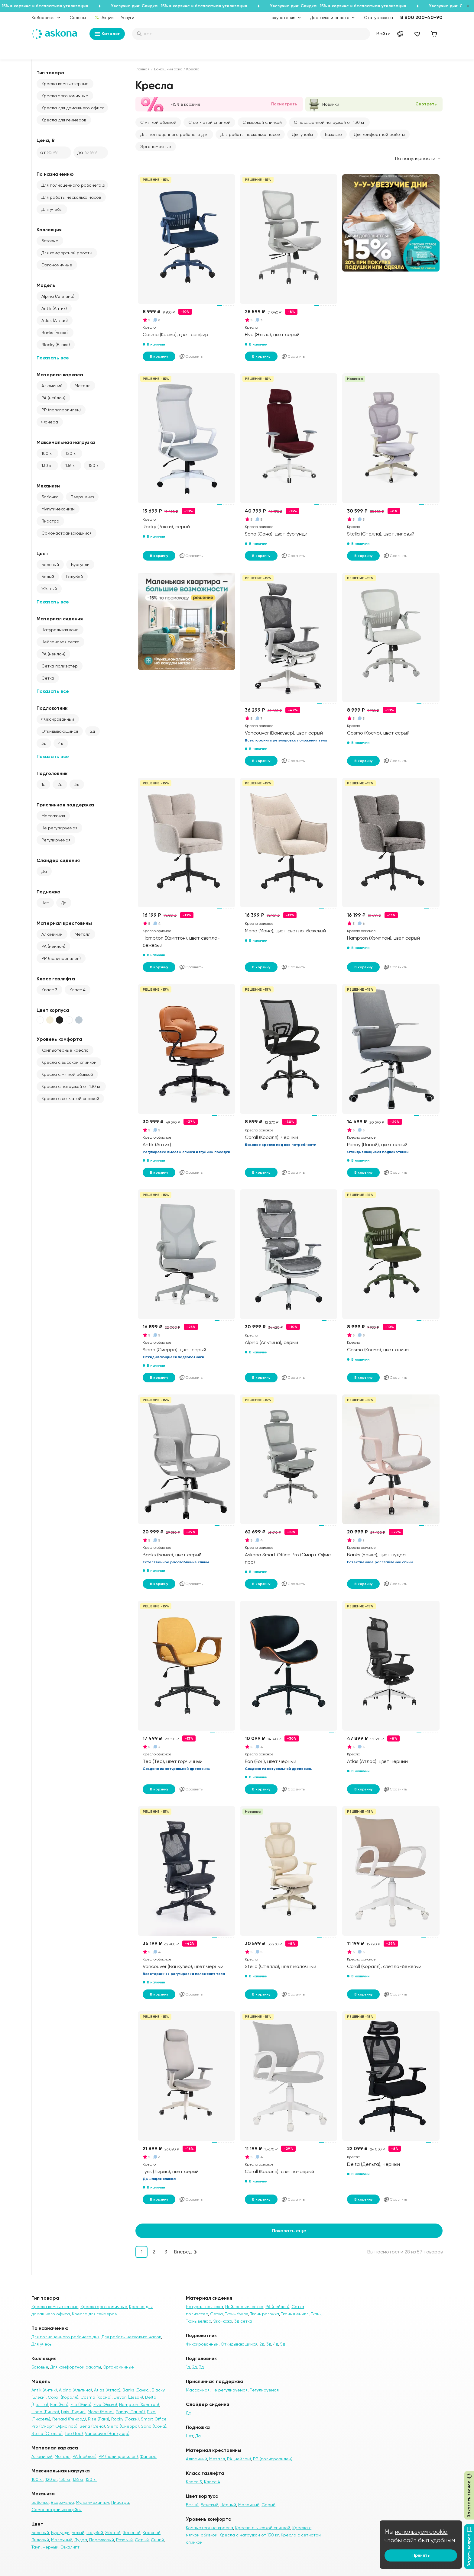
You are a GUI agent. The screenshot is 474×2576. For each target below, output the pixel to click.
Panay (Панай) (130, 2411)
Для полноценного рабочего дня (74, 185)
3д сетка (243, 2321)
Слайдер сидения (58, 860)
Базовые (49, 240)
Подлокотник (52, 708)
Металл (82, 385)
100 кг (47, 453)
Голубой (74, 576)
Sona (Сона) (153, 2426)
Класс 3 (49, 989)
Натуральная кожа (60, 629)
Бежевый (50, 564)
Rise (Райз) (98, 2419)
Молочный (61, 2539)
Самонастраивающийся (66, 533)
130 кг (47, 465)
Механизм (48, 486)
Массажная (53, 815)
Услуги (127, 17)
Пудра (80, 2539)
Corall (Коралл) (63, 2397)
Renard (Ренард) (69, 2419)
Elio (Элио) (80, 2404)
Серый (142, 2539)
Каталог (107, 34)
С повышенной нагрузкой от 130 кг (329, 122)
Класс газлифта (56, 979)
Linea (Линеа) (45, 2411)
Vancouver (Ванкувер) (107, 2433)
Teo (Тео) (74, 2433)
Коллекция (49, 230)
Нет (45, 902)
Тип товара (50, 73)
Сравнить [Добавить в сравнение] (191, 356)
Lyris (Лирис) (73, 2411)
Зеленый (132, 2532)
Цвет (42, 553)
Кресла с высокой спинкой (68, 1062)
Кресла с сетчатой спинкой (70, 1098)
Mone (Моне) (101, 2411)
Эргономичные (56, 264)
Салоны (78, 17)
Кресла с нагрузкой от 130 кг (71, 1086)
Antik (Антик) (54, 308)
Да (44, 871)
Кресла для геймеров (63, 119)
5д (282, 2344)
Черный (50, 2547)
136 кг (70, 465)
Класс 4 (78, 989)
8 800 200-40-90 (421, 17)
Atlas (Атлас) (54, 320)
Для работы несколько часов (71, 197)
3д (43, 743)
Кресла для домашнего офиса (73, 107)
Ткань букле (236, 2313)
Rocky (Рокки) (125, 2419)
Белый (47, 576)
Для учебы (51, 209)
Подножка (48, 892)
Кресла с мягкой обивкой (67, 1074)
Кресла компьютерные (65, 83)
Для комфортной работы (66, 252)
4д (60, 743)
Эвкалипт (70, 2547)
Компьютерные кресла (65, 1050)
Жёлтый (49, 588)
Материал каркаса (60, 375)
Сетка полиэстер (59, 666)
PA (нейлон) (53, 397)
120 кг (71, 453)
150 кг (94, 465)
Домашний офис (168, 69)
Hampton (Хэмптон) (139, 2404)
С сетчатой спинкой (209, 122)
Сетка (47, 678)
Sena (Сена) (92, 2426)
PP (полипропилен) (61, 409)
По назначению (55, 174)
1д (43, 784)
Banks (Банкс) (55, 332)
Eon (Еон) (59, 2404)
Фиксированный (57, 719)
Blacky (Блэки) (55, 344)
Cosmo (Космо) (96, 2397)
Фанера (49, 422)
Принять (421, 2555)
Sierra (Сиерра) (123, 2426)
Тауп (36, 2547)
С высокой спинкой (262, 122)
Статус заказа (378, 17)
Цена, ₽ (46, 140)
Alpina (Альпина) (57, 296)
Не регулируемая (59, 827)
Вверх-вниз (82, 496)
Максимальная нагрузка (66, 442)
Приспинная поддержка (65, 805)
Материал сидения (60, 619)
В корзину (159, 356)
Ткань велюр (198, 2321)
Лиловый (40, 2539)
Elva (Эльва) (105, 2404)
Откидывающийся (59, 731)
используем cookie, (422, 2531)
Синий (157, 2539)
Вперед (183, 2252)
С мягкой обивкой (158, 122)
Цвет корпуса (53, 1010)
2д (92, 731)
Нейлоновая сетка (60, 641)
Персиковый (101, 2539)
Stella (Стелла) (47, 2433)
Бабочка (50, 496)
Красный (152, 2532)
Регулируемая (55, 840)
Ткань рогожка (264, 2313)
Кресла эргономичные (64, 95)
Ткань (316, 2313)
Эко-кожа (222, 2321)
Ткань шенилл (295, 2313)
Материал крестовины (64, 923)
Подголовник (52, 773)
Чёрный (228, 2504)
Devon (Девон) (128, 2397)
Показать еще (289, 2230)
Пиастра (50, 521)
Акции (104, 17)
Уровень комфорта (59, 1039)
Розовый (124, 2539)
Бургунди (80, 564)
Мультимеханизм (58, 509)
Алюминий (52, 385)
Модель (46, 285)
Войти (383, 34)
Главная (142, 69)
